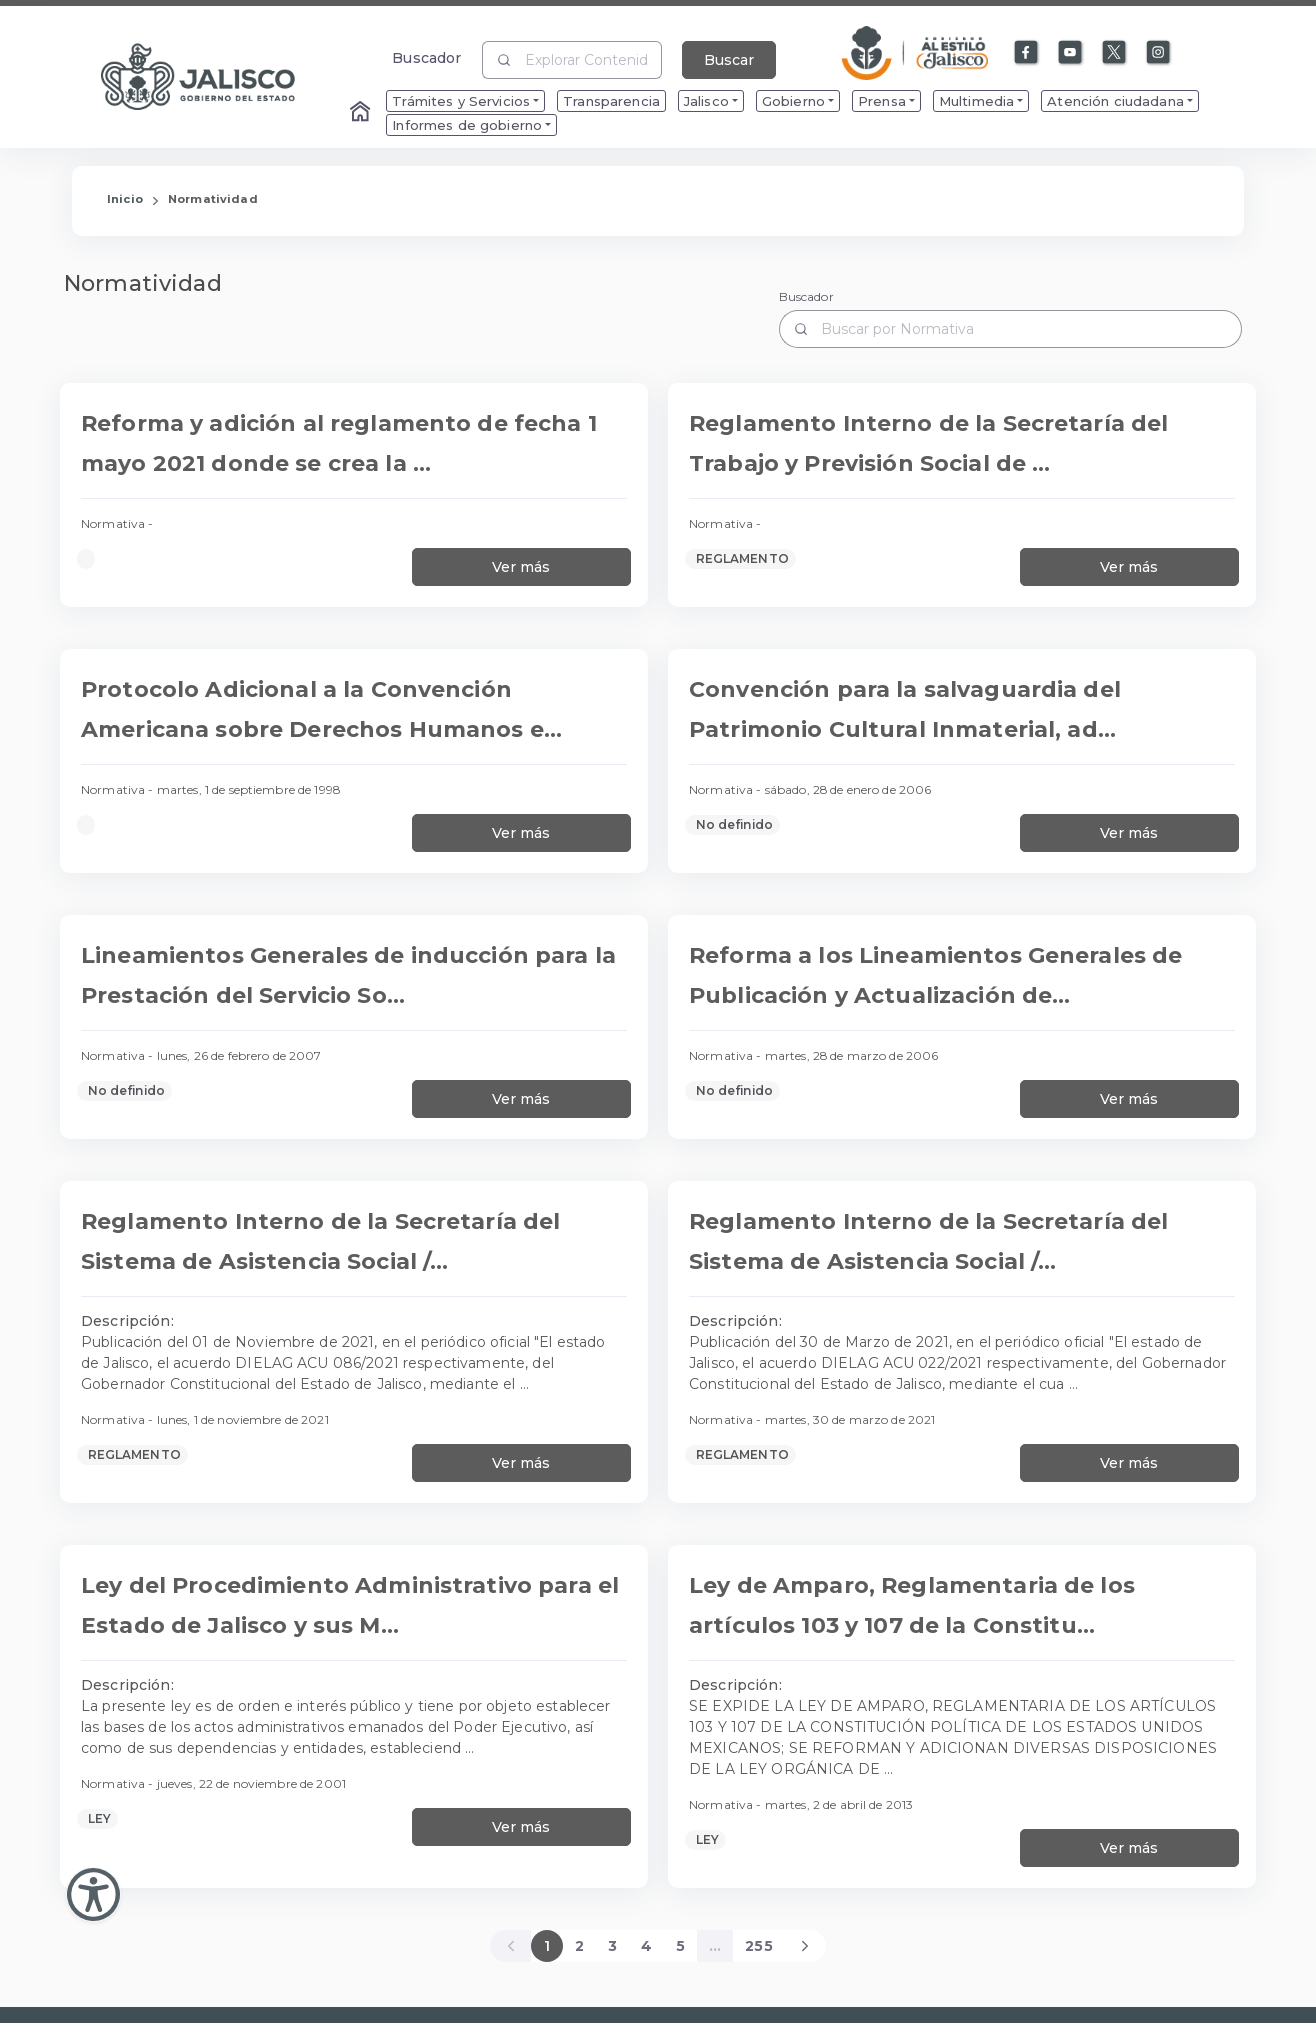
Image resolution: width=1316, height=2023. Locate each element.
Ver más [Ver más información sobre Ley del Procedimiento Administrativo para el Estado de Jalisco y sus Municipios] (521, 1827)
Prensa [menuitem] (882, 101)
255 (758, 1946)
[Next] (806, 1946)
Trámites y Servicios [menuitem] (461, 101)
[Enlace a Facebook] (1027, 53)
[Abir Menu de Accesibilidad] (93, 1894)
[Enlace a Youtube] (1071, 53)
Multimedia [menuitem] (976, 101)
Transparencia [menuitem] (611, 101)
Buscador (426, 57)
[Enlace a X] (1115, 53)
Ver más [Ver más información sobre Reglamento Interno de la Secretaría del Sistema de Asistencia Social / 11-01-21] (521, 1463)
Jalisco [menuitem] (706, 101)
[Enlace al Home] (362, 113)
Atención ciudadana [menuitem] (1115, 101)
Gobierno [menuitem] (793, 101)
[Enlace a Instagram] (1159, 53)
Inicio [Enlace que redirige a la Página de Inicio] (125, 199)
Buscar (729, 60)
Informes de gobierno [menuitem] (467, 125)
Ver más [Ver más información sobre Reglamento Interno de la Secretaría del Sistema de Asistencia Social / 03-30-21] (1129, 1463)
